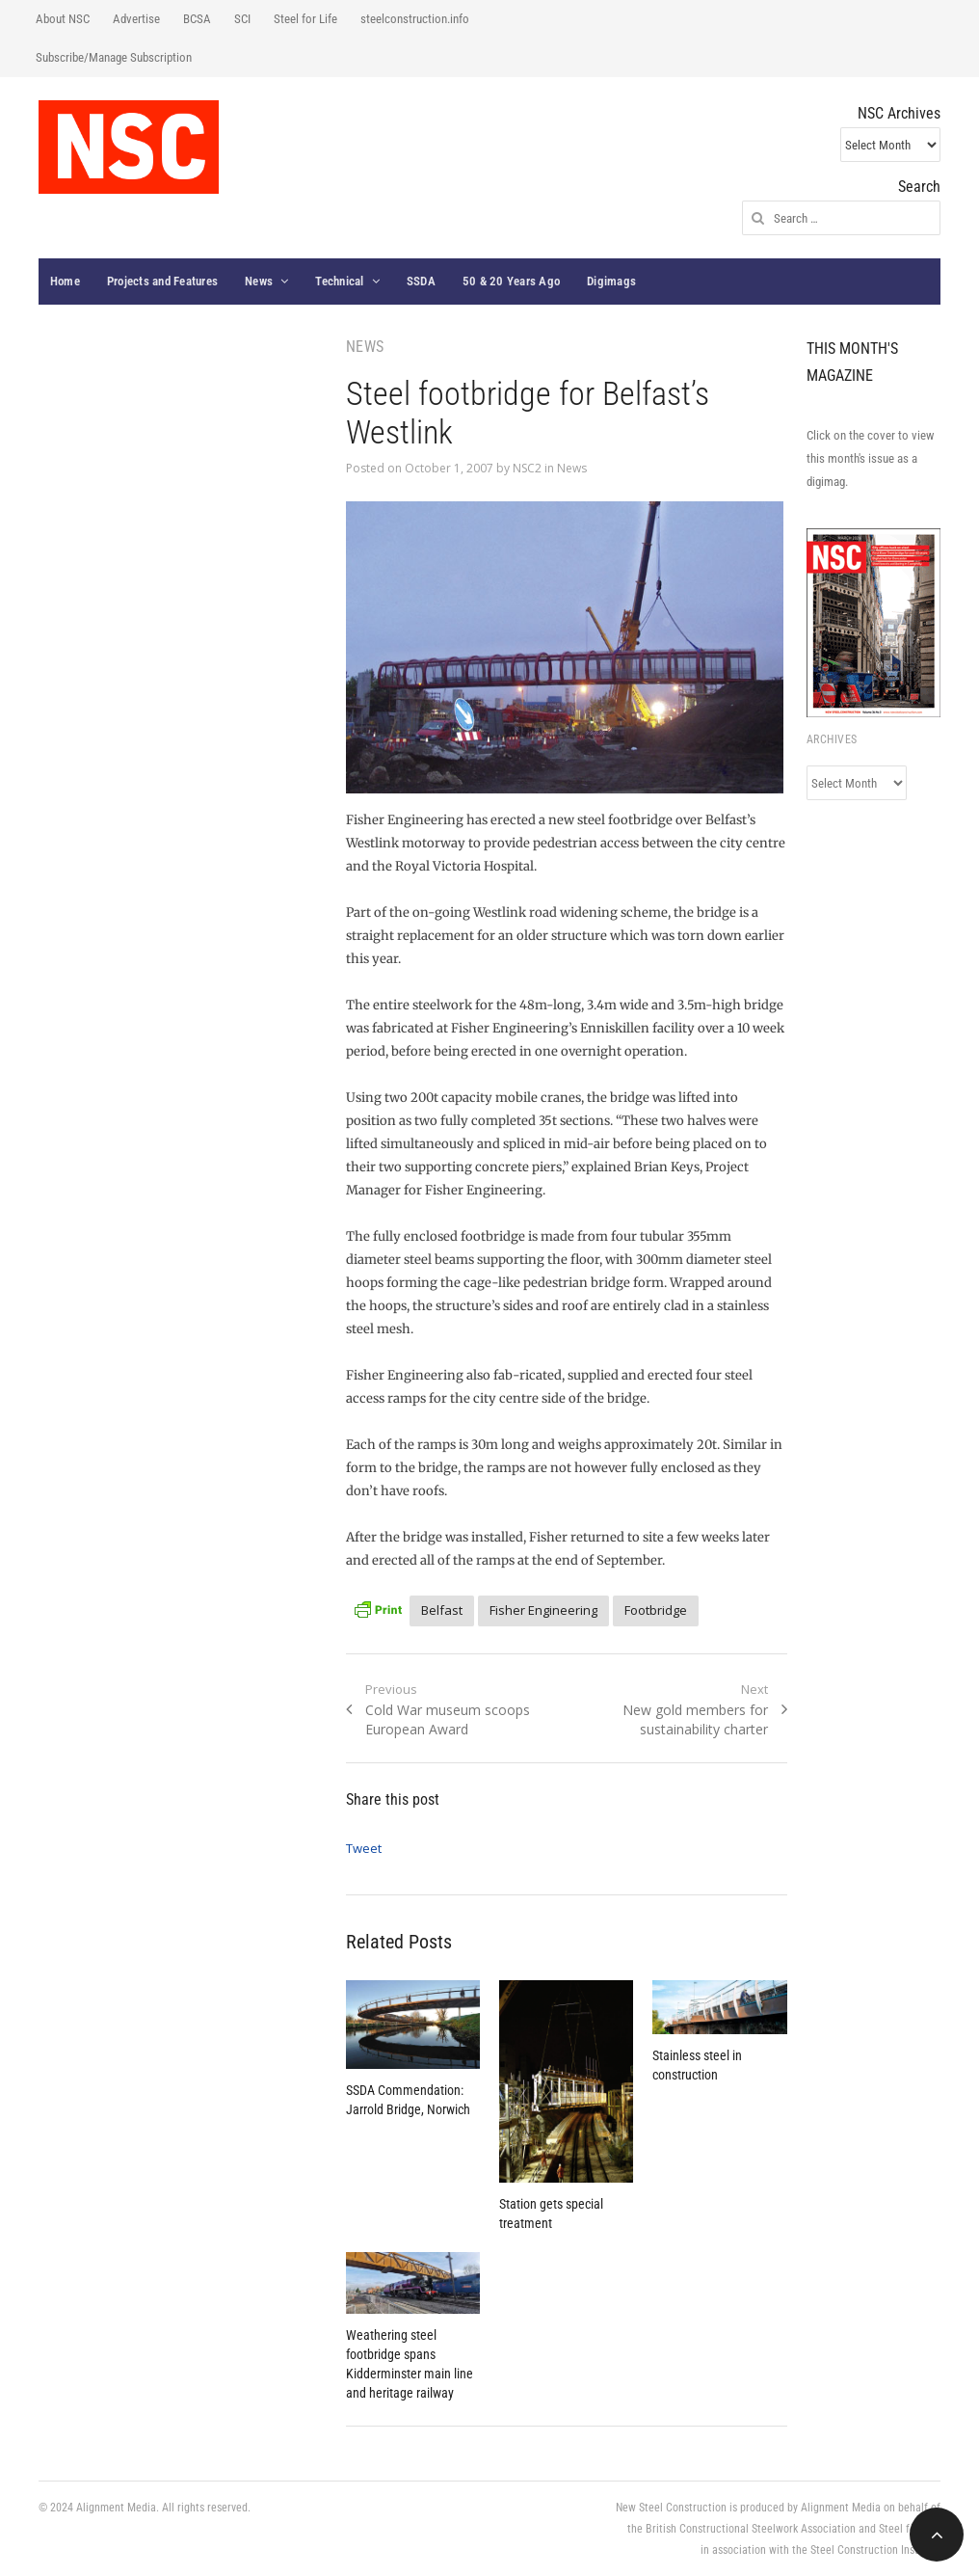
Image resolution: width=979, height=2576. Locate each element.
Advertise (136, 19)
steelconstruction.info (414, 19)
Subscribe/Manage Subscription (114, 57)
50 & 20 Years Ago (511, 281)
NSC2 (527, 468)
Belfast (442, 1610)
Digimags (611, 281)
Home (65, 281)
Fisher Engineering (543, 1610)
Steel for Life (305, 19)
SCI (242, 19)
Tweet (364, 1848)
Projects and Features (162, 281)
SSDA (421, 281)
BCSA (197, 19)
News (259, 281)
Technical (339, 281)
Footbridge (655, 1610)
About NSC (63, 19)
